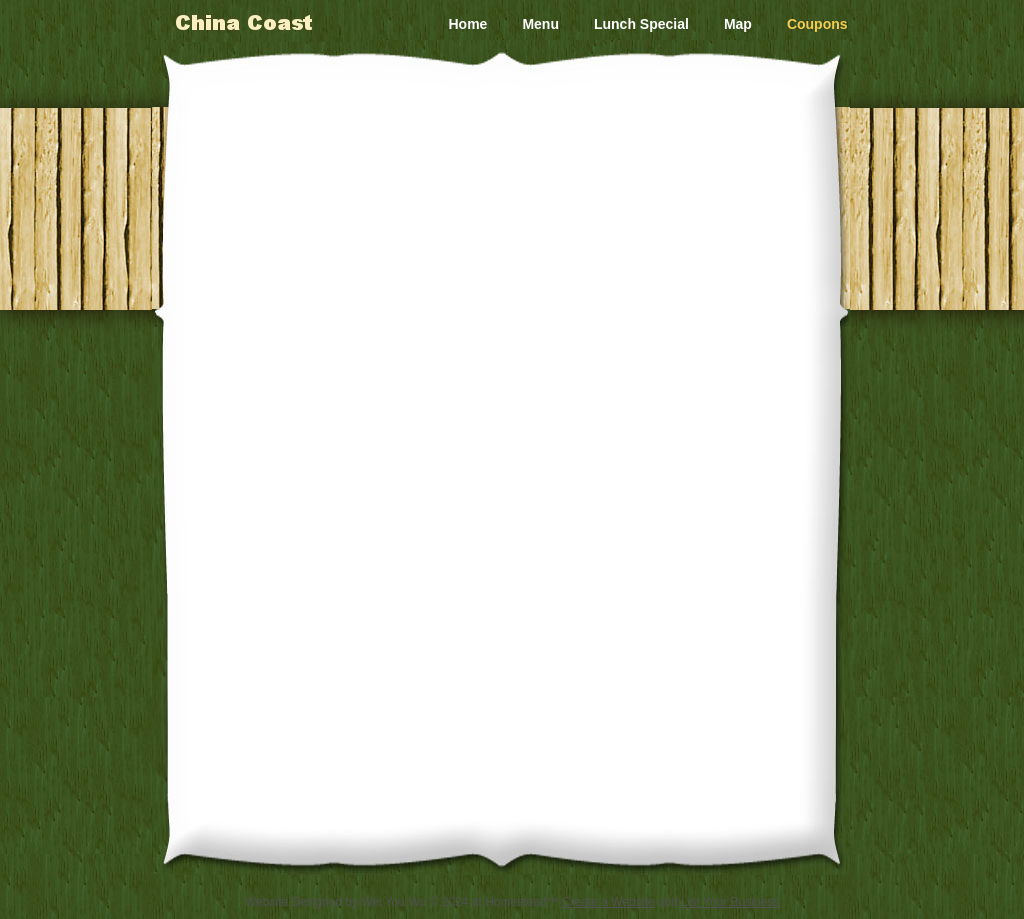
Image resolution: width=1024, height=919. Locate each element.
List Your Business (730, 902)
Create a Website (608, 902)
